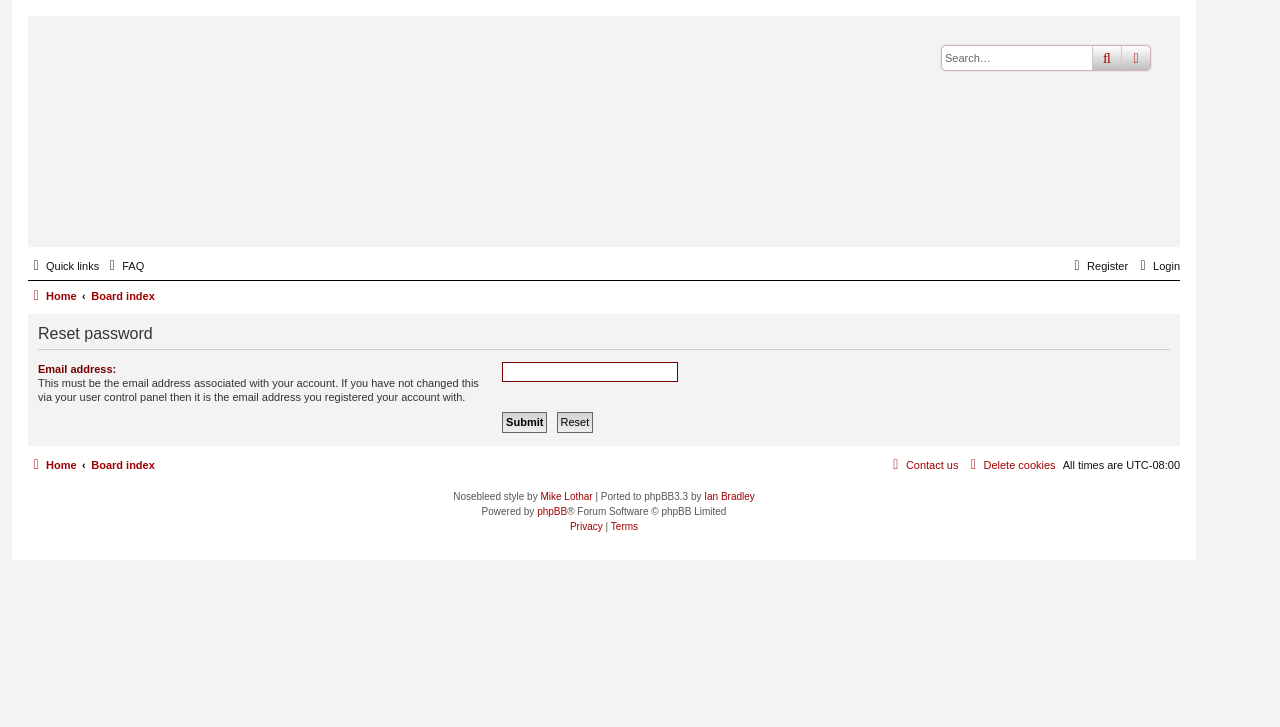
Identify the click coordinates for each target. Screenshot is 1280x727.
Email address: (77, 369)
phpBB (552, 511)
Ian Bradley (729, 496)
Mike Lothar (566, 496)
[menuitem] (124, 266)
